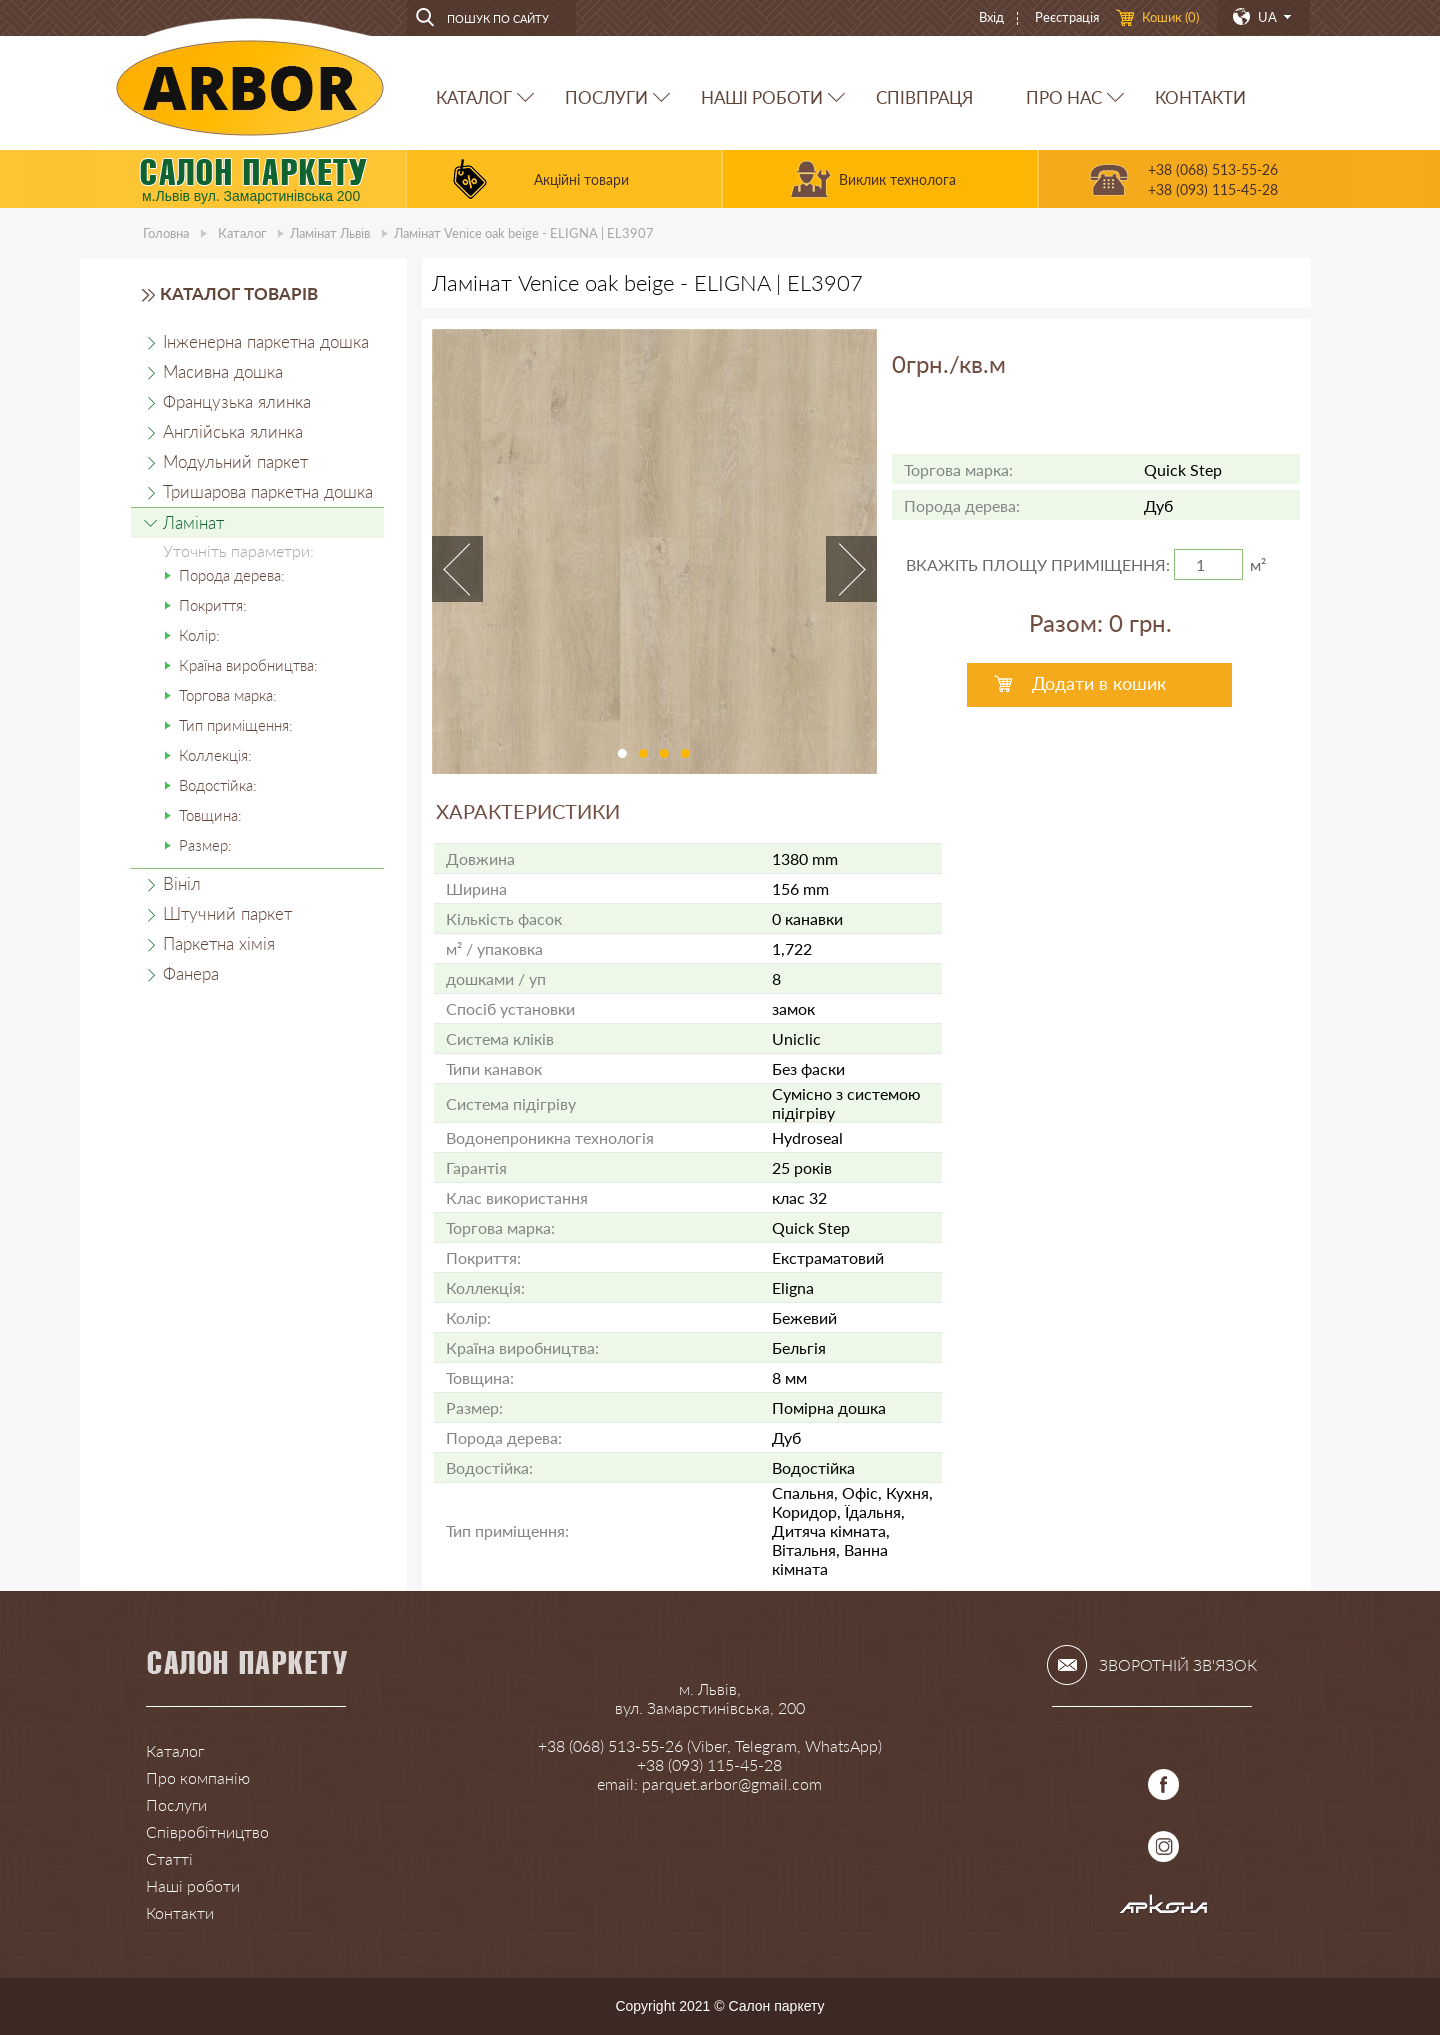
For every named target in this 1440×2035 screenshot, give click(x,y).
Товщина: (210, 815)
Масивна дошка (223, 371)
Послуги (176, 1804)
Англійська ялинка (233, 431)
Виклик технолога (897, 179)
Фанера (191, 973)
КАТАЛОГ (474, 97)
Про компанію (198, 1777)
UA (1267, 17)
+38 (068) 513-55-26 (1213, 169)
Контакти (180, 1912)
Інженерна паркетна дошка (266, 341)
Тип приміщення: (236, 725)
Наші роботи (193, 1885)
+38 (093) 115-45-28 (1213, 189)
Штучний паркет (227, 913)
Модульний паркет (235, 461)
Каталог (242, 233)
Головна (166, 233)
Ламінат (330, 233)
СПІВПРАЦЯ (924, 97)
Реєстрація (1067, 17)
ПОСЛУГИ (606, 97)
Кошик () (1170, 17)
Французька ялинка (237, 401)
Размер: (205, 845)
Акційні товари (581, 179)
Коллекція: (215, 755)
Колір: (199, 635)
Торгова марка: (228, 695)
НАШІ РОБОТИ (762, 97)
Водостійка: (218, 785)
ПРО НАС (1064, 97)
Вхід (991, 17)
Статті (169, 1858)
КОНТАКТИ (1200, 97)
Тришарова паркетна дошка (268, 491)
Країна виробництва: (248, 665)
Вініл (182, 883)
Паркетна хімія (219, 943)
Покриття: (213, 605)
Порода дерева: (232, 575)
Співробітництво (207, 1831)
